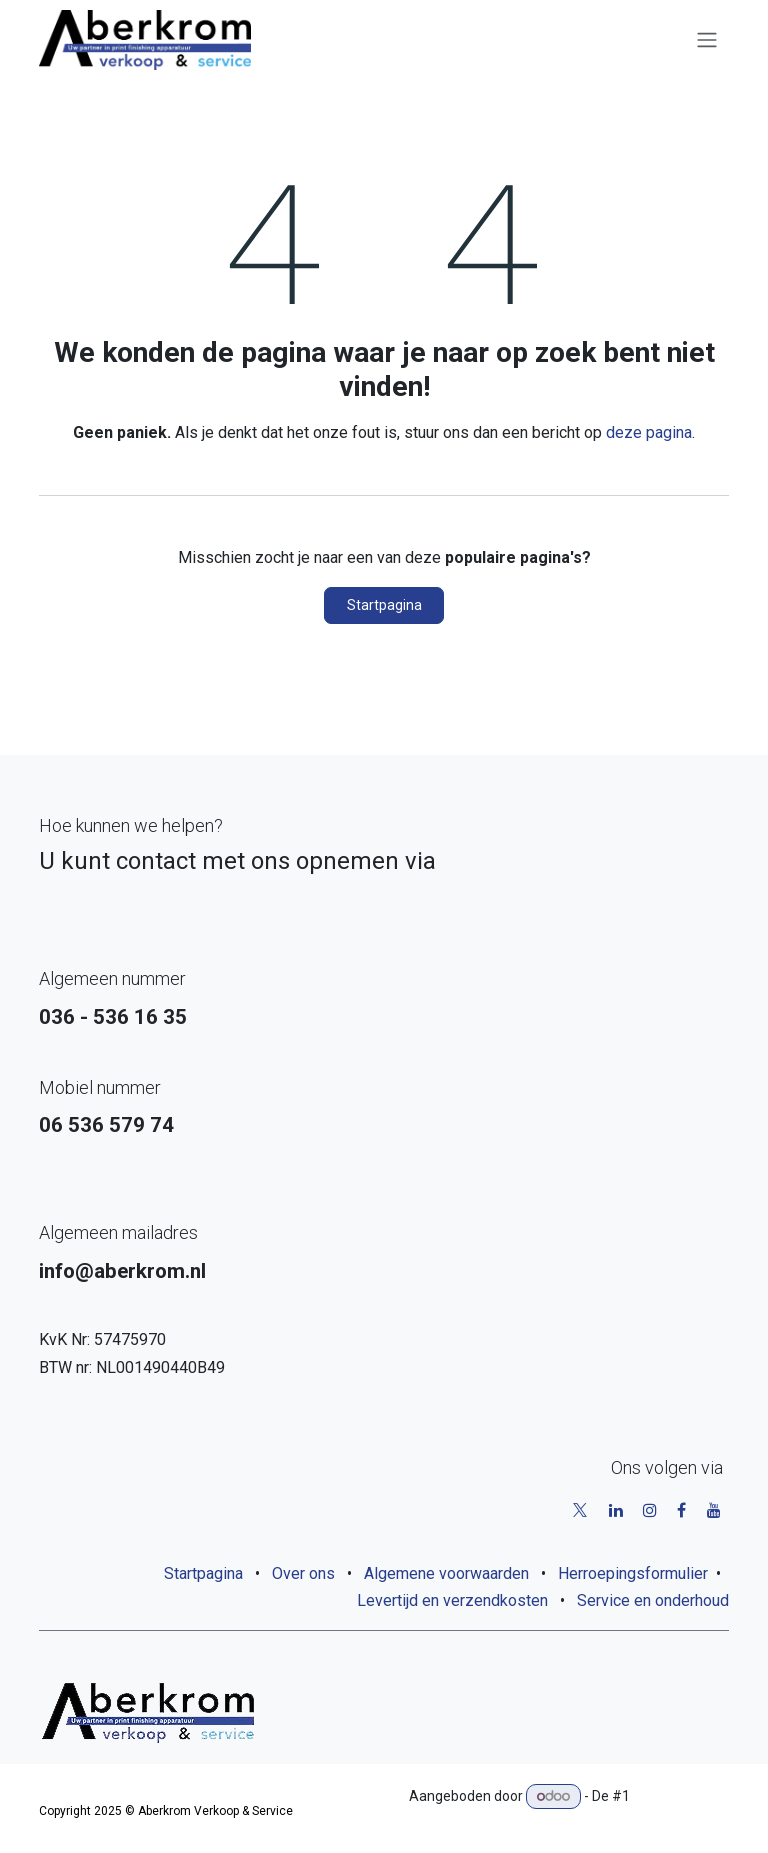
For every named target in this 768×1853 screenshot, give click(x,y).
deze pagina (649, 432)
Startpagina (384, 605)
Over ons (303, 1573)
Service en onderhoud (653, 1600)
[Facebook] (681, 1510)
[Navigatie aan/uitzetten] (707, 40)
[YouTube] (714, 1510)
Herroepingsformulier (633, 1573)
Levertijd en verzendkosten (452, 1600)
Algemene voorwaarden (446, 1573)
